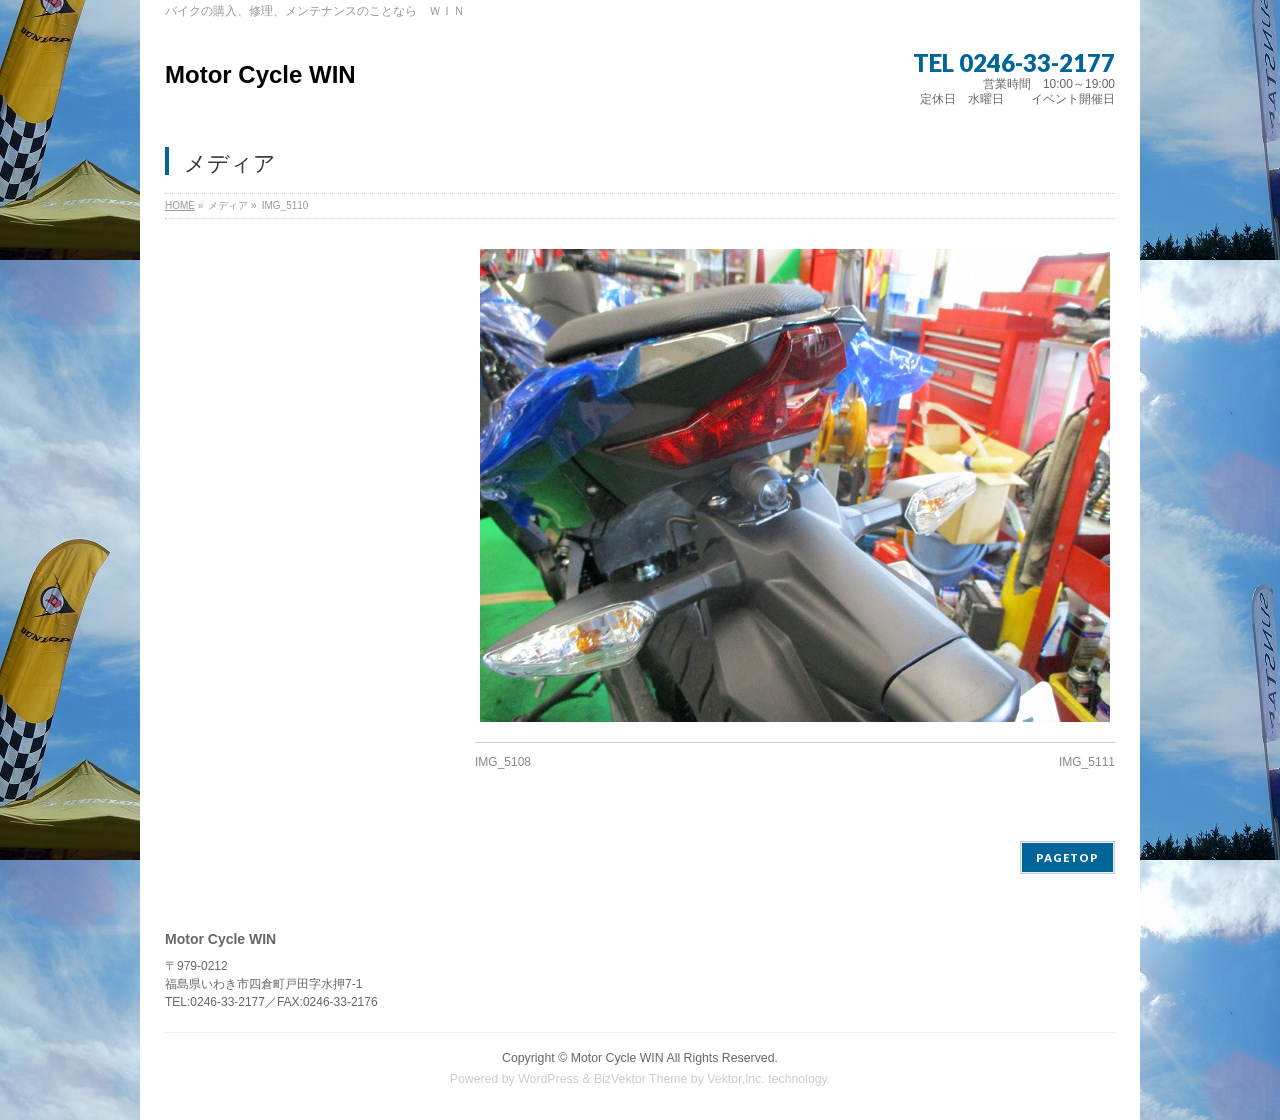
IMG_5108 (503, 762)
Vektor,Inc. (736, 1079)
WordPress (548, 1079)
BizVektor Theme (641, 1079)
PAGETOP (1067, 857)
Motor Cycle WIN (260, 74)
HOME (180, 205)
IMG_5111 (1087, 762)
